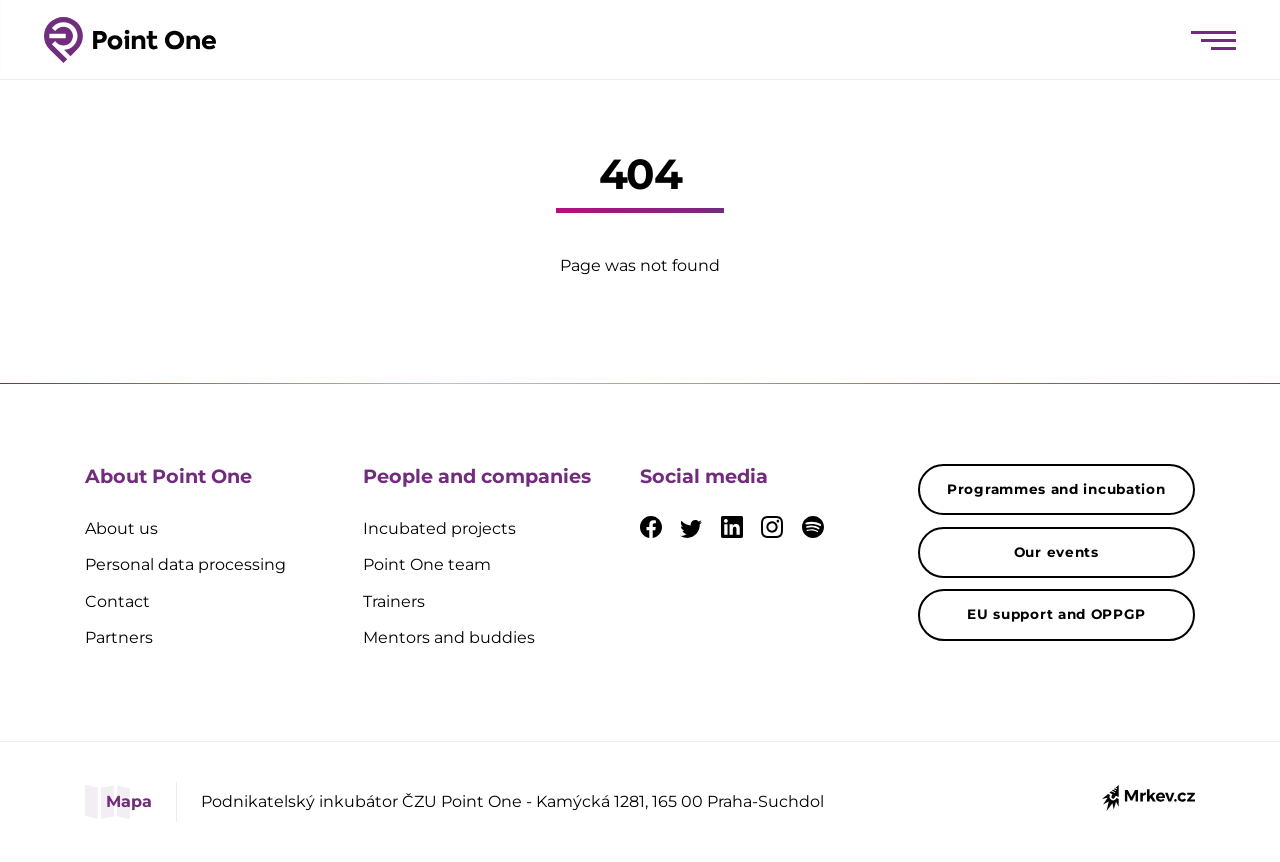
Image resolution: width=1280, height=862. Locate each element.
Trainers (394, 601)
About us (121, 528)
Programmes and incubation (1056, 489)
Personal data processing (185, 564)
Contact (117, 601)
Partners (119, 637)
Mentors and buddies (449, 637)
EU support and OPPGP (1056, 614)
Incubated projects (439, 528)
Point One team (427, 564)
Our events (1056, 552)
